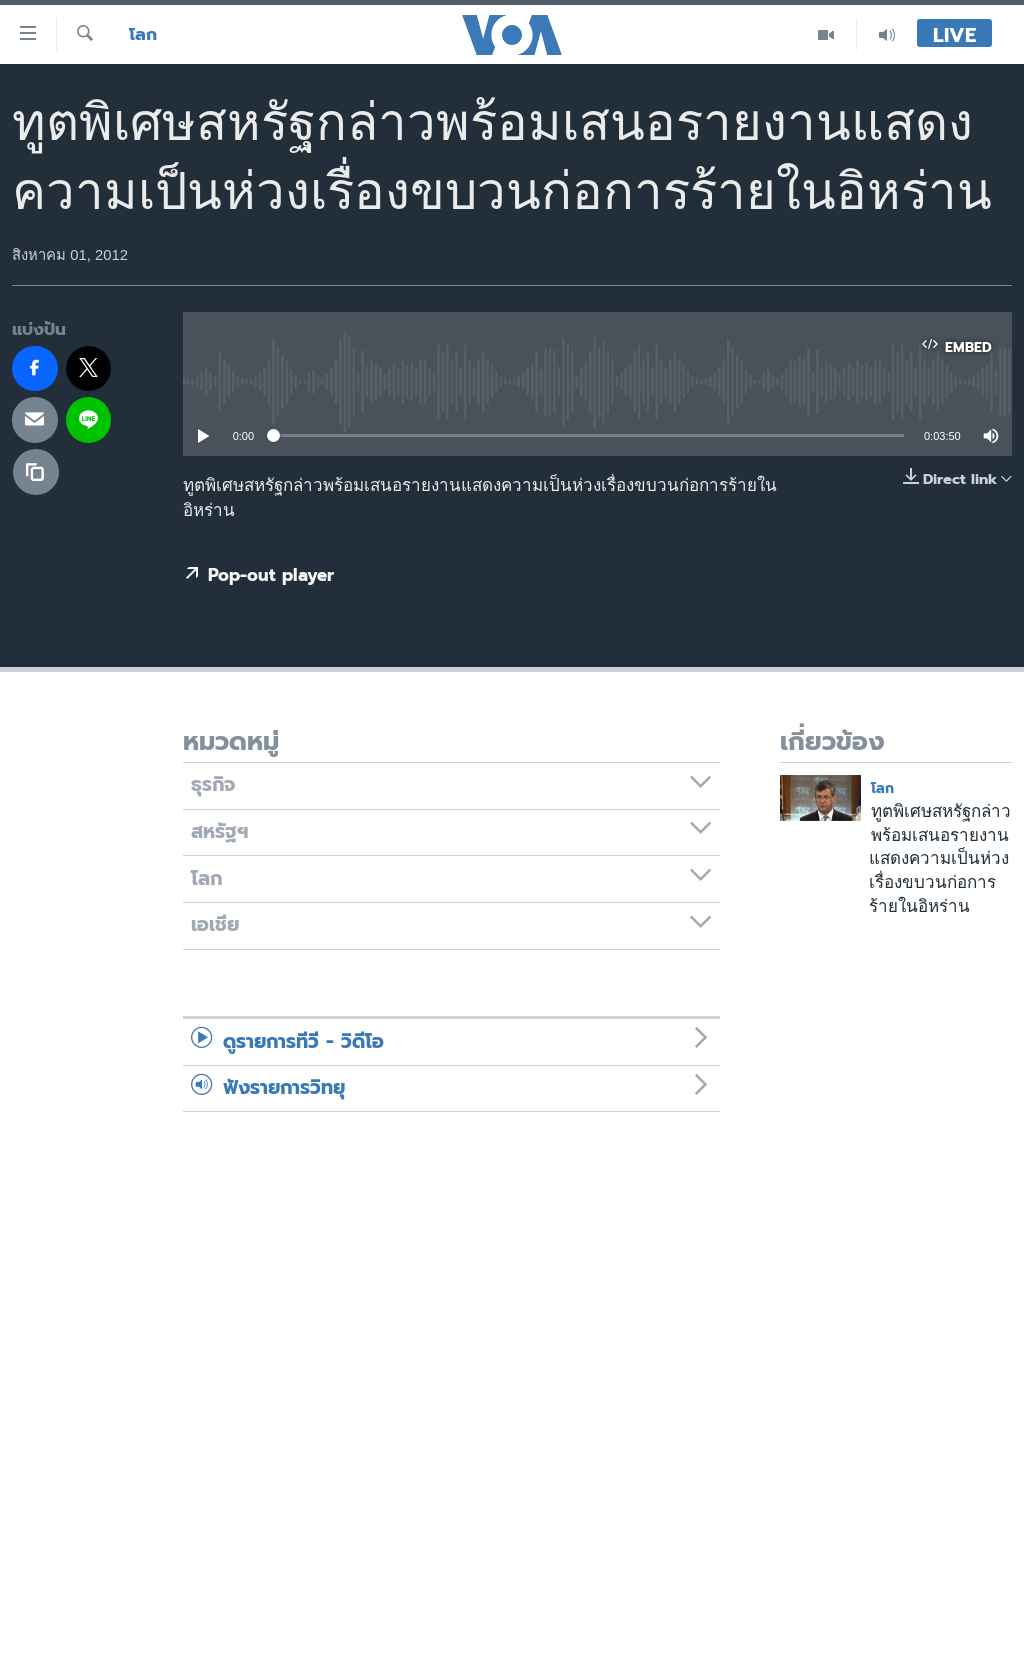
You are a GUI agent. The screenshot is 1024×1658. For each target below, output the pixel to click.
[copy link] (36, 472)
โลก (143, 34)
